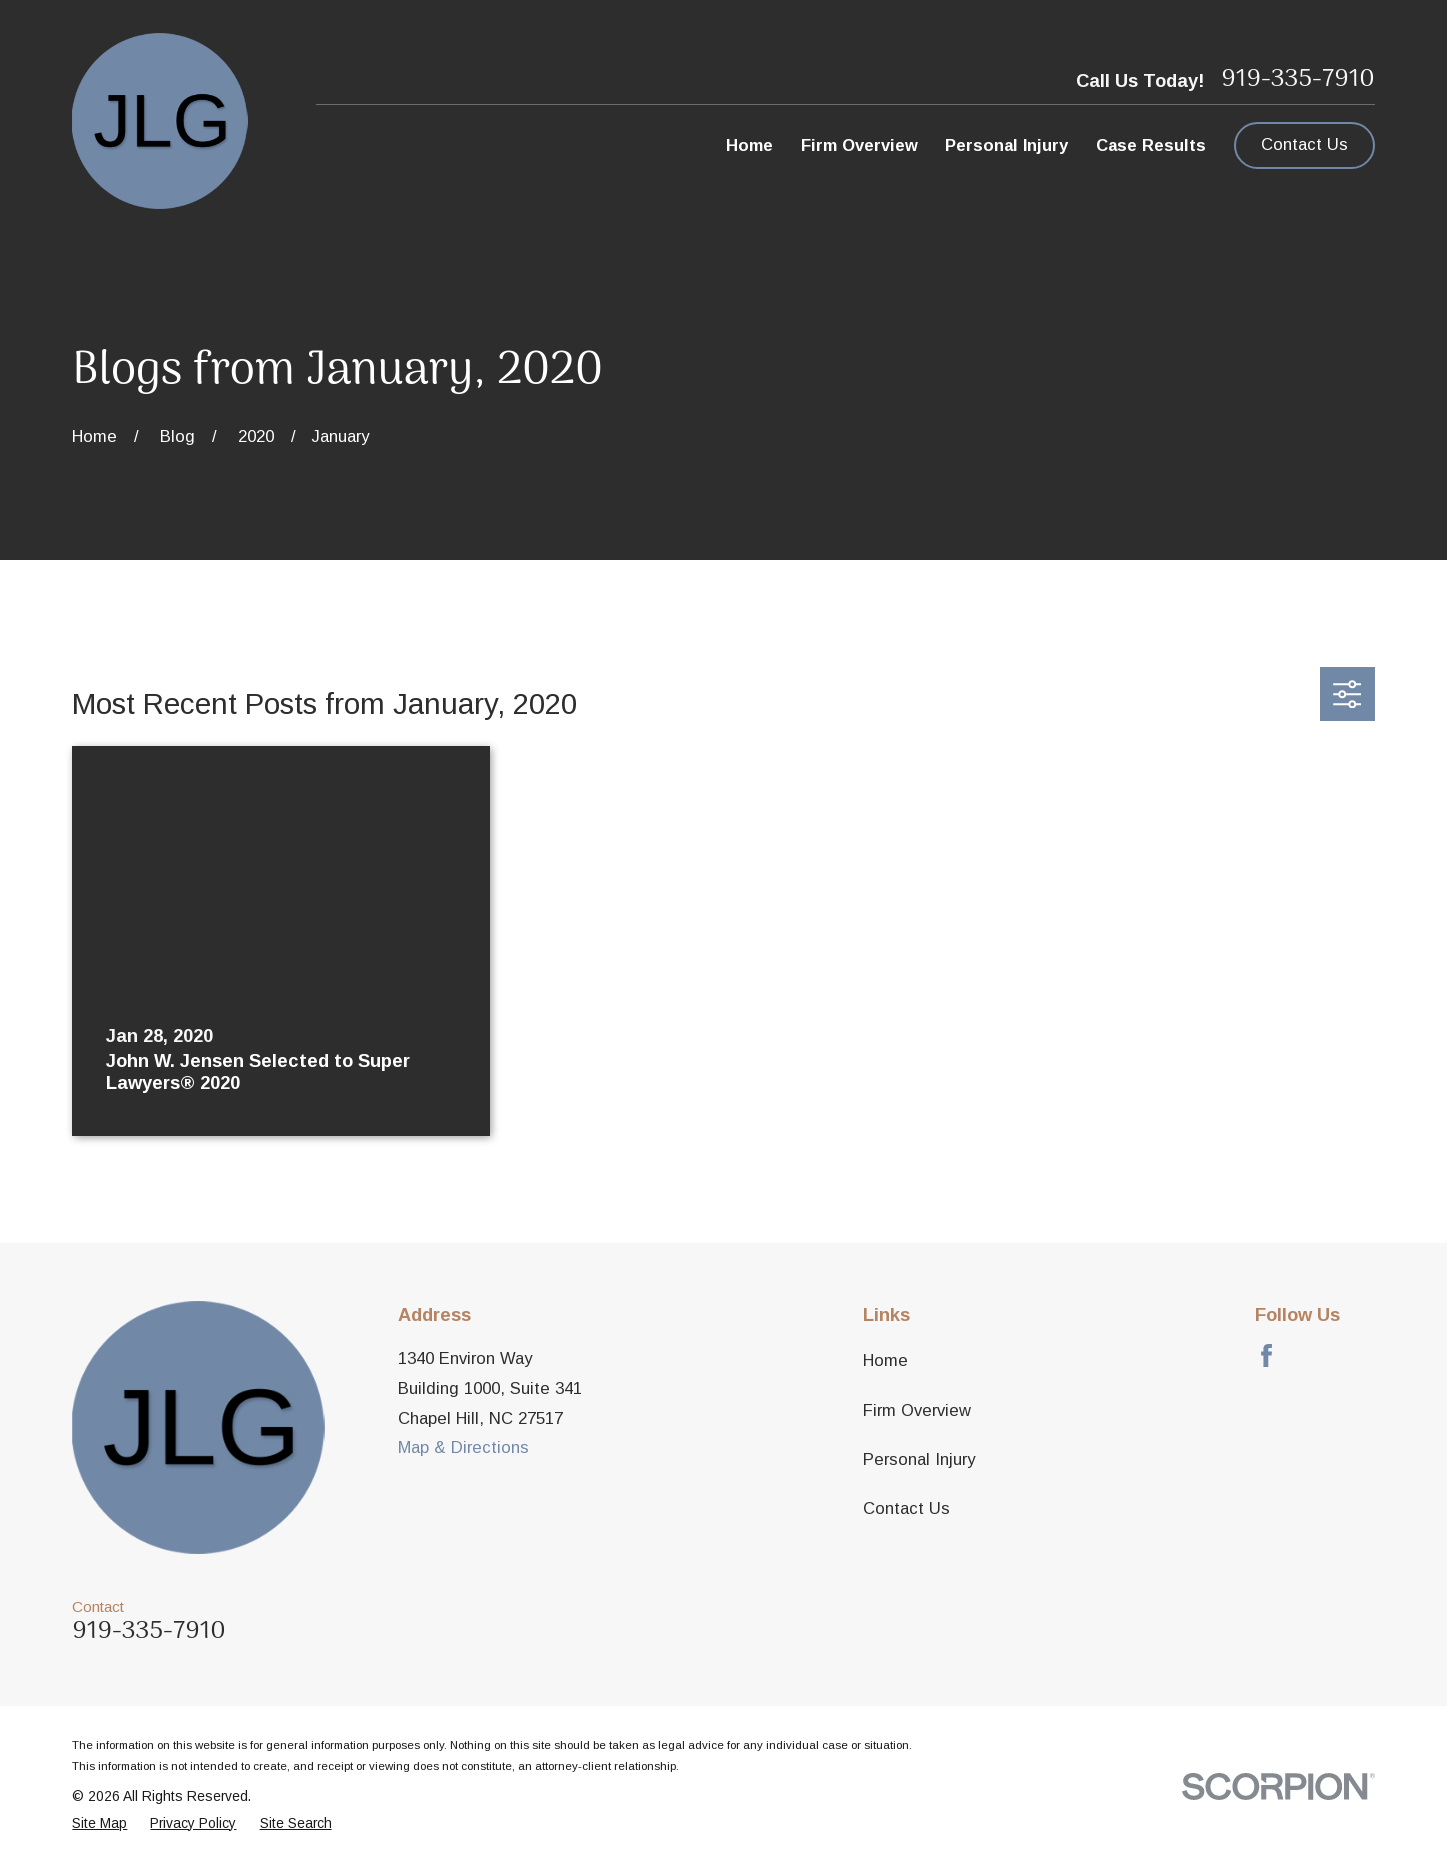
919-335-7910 (1297, 80)
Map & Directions (463, 1447)
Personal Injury (919, 1459)
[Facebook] (1266, 1355)
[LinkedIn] (1363, 1355)
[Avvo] (1314, 1355)
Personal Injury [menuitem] (1006, 145)
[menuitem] (99, 1824)
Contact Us (1304, 144)
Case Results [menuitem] (1151, 145)
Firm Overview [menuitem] (859, 145)
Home (885, 1360)
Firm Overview (917, 1410)
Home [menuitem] (749, 145)
